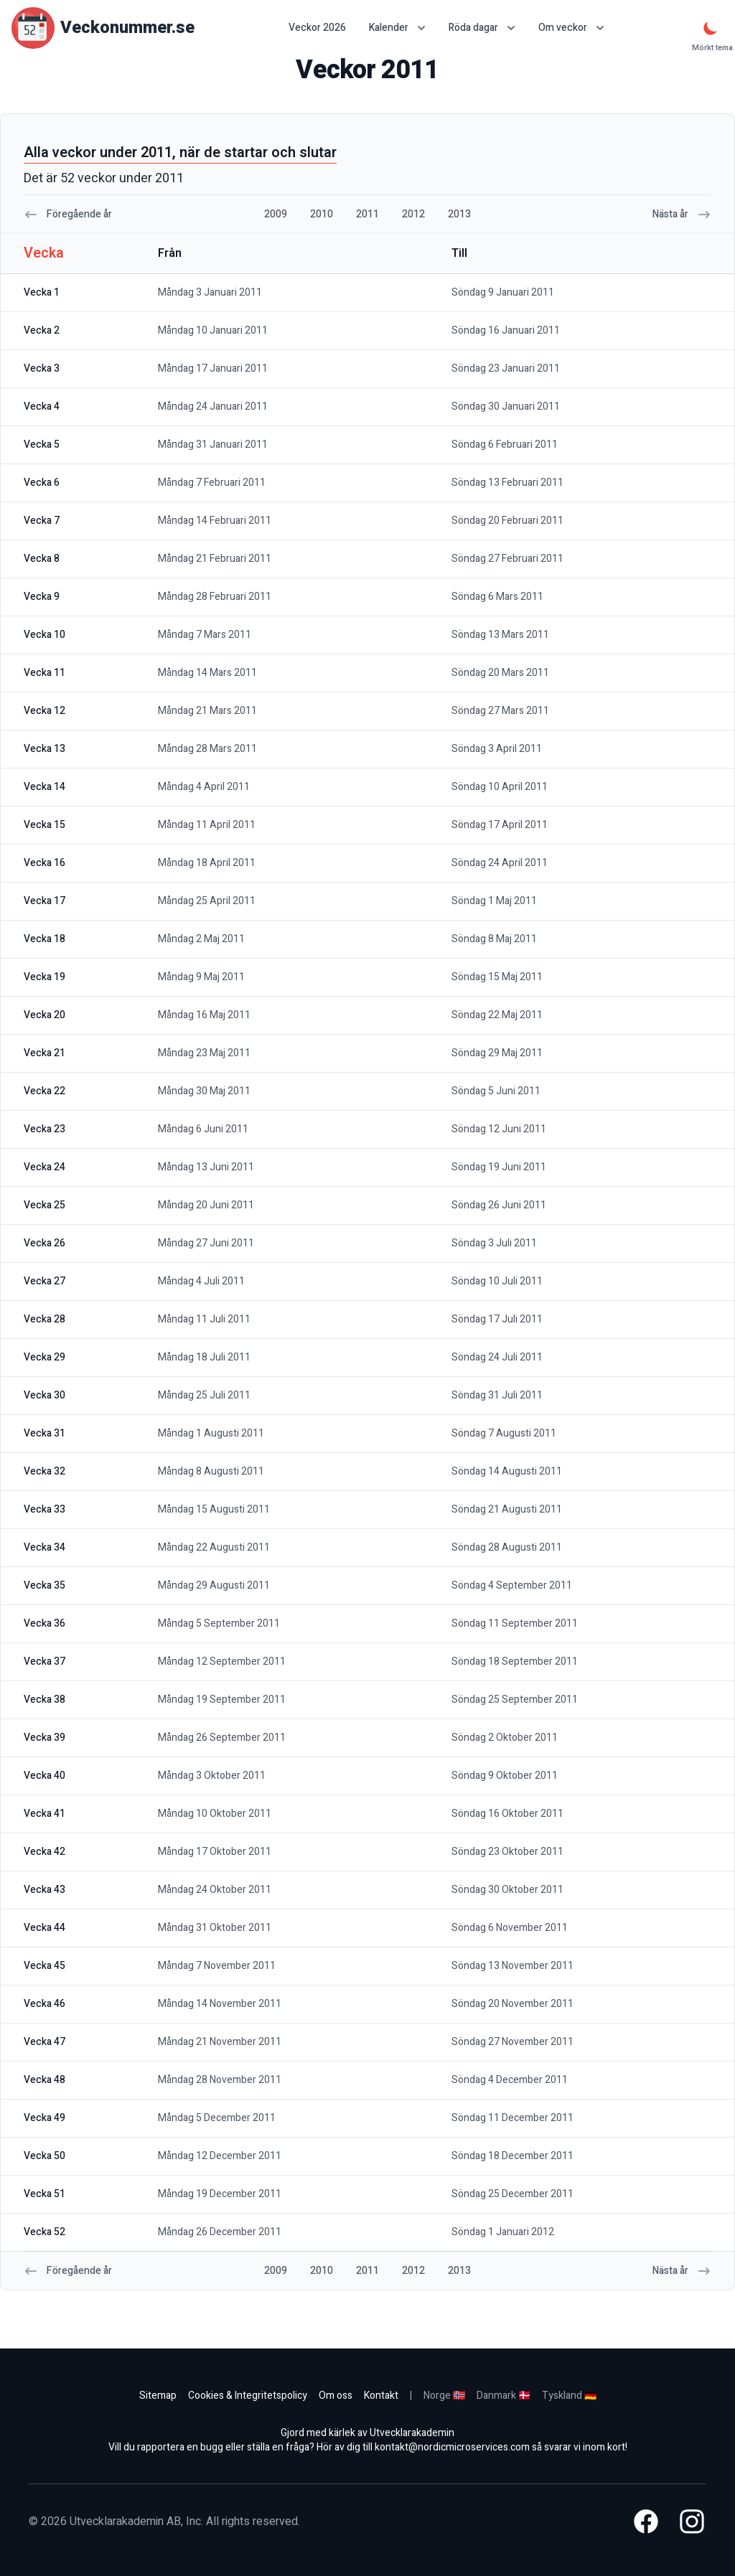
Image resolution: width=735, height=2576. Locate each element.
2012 (413, 214)
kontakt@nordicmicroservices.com (452, 2447)
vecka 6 (42, 482)
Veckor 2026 (317, 28)
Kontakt (381, 2395)
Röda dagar (482, 27)
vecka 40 (44, 1775)
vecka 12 (44, 710)
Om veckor (571, 27)
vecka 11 (44, 672)
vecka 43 (44, 1889)
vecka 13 (44, 748)
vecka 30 (44, 1395)
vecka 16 (44, 862)
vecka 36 (44, 1623)
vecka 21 (44, 1053)
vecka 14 (44, 786)
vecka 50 (44, 2155)
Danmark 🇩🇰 (503, 2395)
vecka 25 (44, 1205)
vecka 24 (44, 1167)
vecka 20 (44, 1015)
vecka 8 (42, 558)
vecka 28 (44, 1319)
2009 (275, 214)
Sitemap (158, 2395)
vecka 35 (44, 1585)
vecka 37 (44, 1661)
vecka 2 (42, 330)
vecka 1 (42, 292)
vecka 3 (42, 368)
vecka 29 (44, 1357)
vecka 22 (44, 1091)
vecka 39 (44, 1737)
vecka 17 (44, 900)
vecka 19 (44, 976)
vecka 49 (44, 2117)
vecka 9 (42, 596)
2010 (321, 214)
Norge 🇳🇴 (444, 2395)
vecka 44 (44, 1927)
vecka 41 (44, 1813)
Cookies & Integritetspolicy (247, 2395)
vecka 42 (44, 1851)
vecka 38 (44, 1699)
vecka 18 (44, 938)
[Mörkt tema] (711, 28)
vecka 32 (44, 1471)
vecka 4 (42, 406)
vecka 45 (44, 1965)
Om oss (335, 2395)
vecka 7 (42, 520)
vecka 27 (44, 1281)
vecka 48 (44, 2079)
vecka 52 (44, 2231)
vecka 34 (44, 1547)
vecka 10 (44, 634)
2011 (367, 214)
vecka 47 (44, 2041)
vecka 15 (44, 824)
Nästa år (681, 214)
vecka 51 (44, 2193)
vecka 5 (42, 444)
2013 (459, 214)
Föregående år (68, 214)
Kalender (397, 27)
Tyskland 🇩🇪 (569, 2395)
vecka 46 (44, 2003)
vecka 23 (44, 1129)
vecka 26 (44, 1243)
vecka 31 (44, 1433)
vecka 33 (44, 1509)
